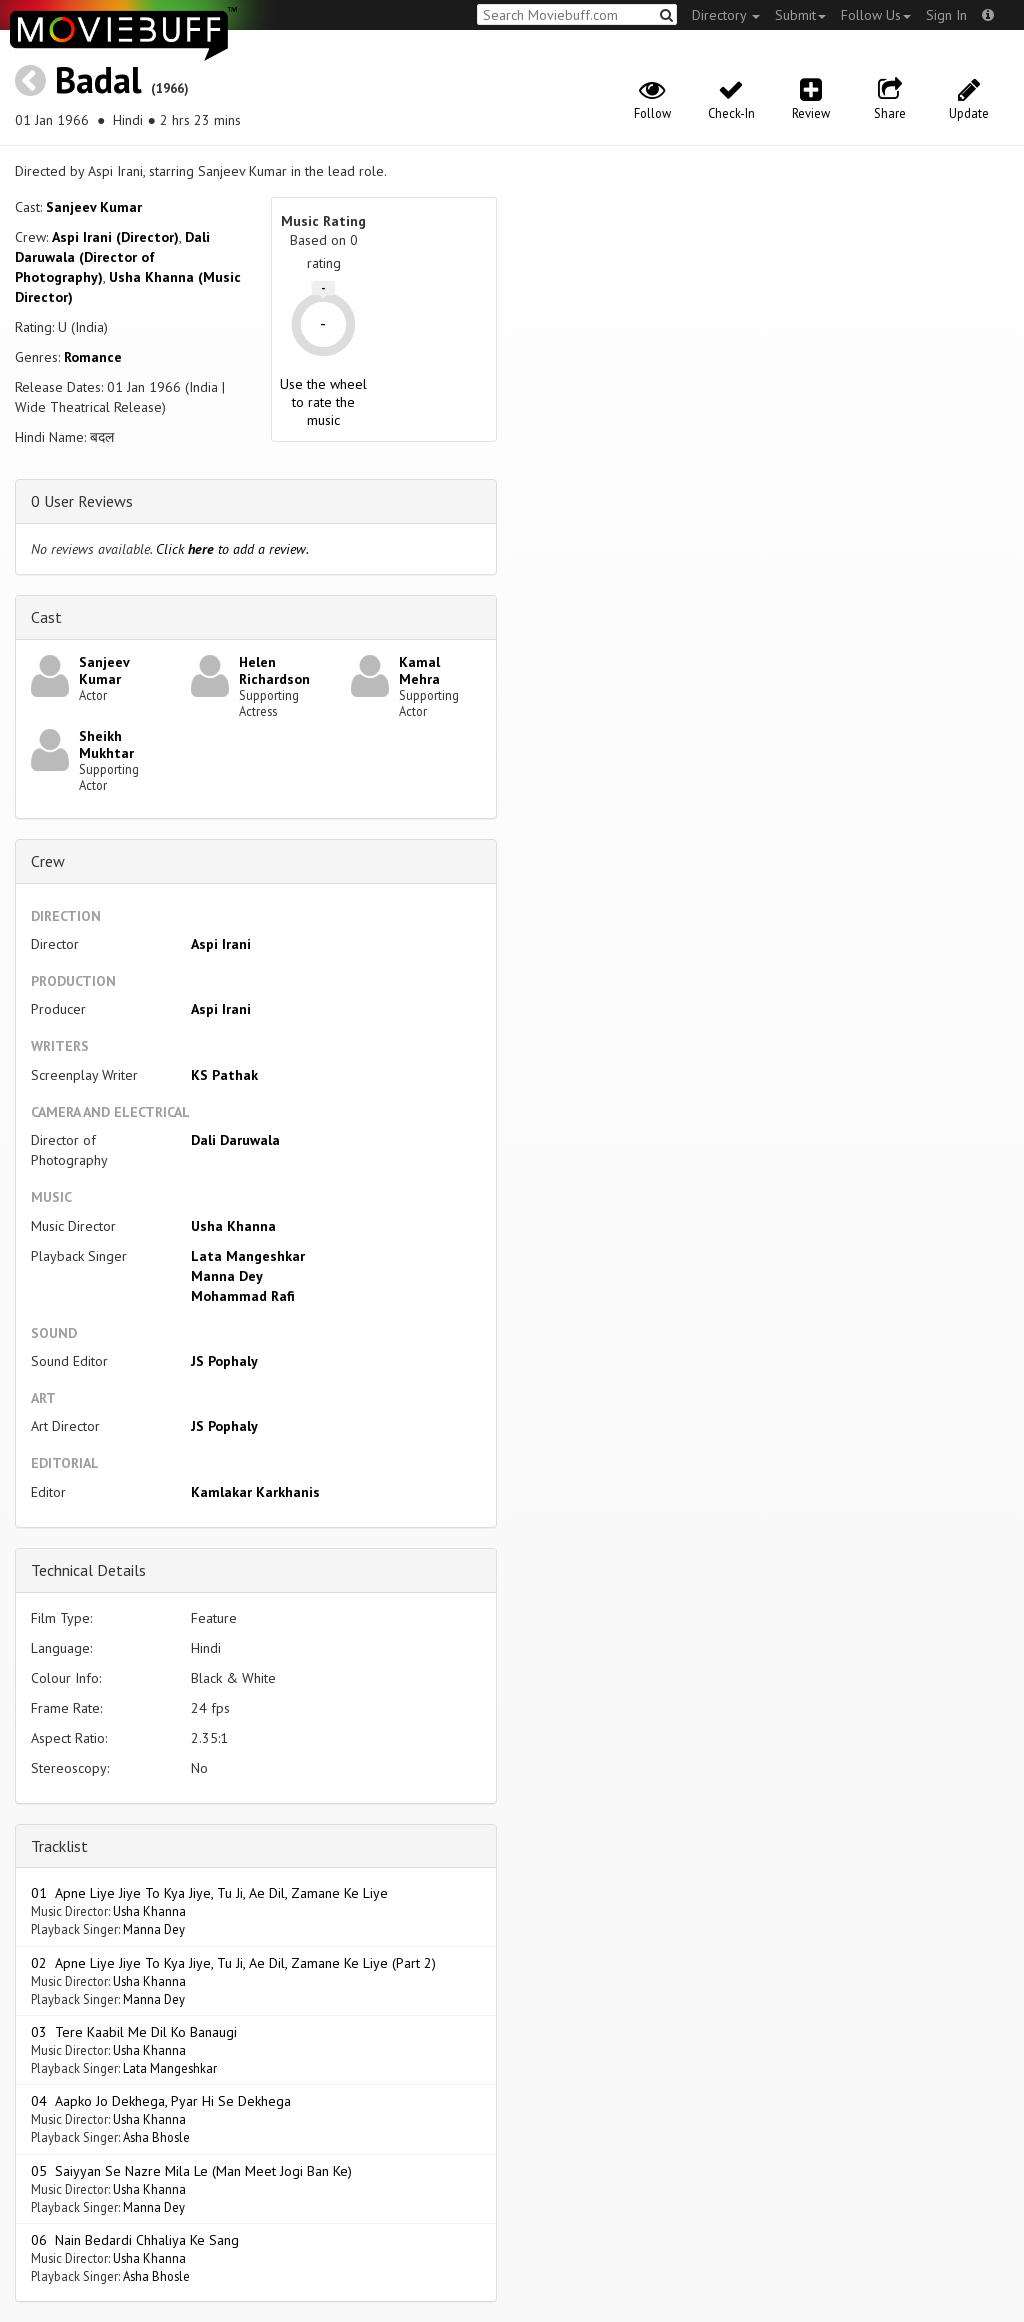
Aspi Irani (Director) (115, 237)
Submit (800, 15)
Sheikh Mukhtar (106, 744)
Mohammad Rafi (243, 1296)
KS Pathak (224, 1075)
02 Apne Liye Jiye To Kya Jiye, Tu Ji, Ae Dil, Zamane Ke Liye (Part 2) (233, 1963)
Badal (98, 79)
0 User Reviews (82, 501)
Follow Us (876, 15)
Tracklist (59, 1846)
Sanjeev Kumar (94, 207)
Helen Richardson (274, 670)
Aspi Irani (221, 944)
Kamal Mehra (419, 670)
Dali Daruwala (235, 1140)
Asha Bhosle (156, 2137)
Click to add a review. (232, 549)
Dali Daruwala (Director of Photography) (112, 257)
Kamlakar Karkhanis (255, 1492)
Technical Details (88, 1570)
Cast (46, 617)
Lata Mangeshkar (248, 1256)
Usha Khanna (233, 1226)
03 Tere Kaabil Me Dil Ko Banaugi (134, 2032)
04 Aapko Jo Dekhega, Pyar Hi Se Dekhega (161, 2101)
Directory (726, 15)
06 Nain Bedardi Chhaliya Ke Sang (135, 2240)
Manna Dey (227, 1276)
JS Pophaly (224, 1361)
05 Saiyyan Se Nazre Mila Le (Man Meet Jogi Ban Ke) (191, 2171)
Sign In (946, 15)
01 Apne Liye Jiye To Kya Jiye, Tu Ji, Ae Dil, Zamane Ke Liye (209, 1893)
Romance (93, 357)
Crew (48, 861)
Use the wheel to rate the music (323, 402)
